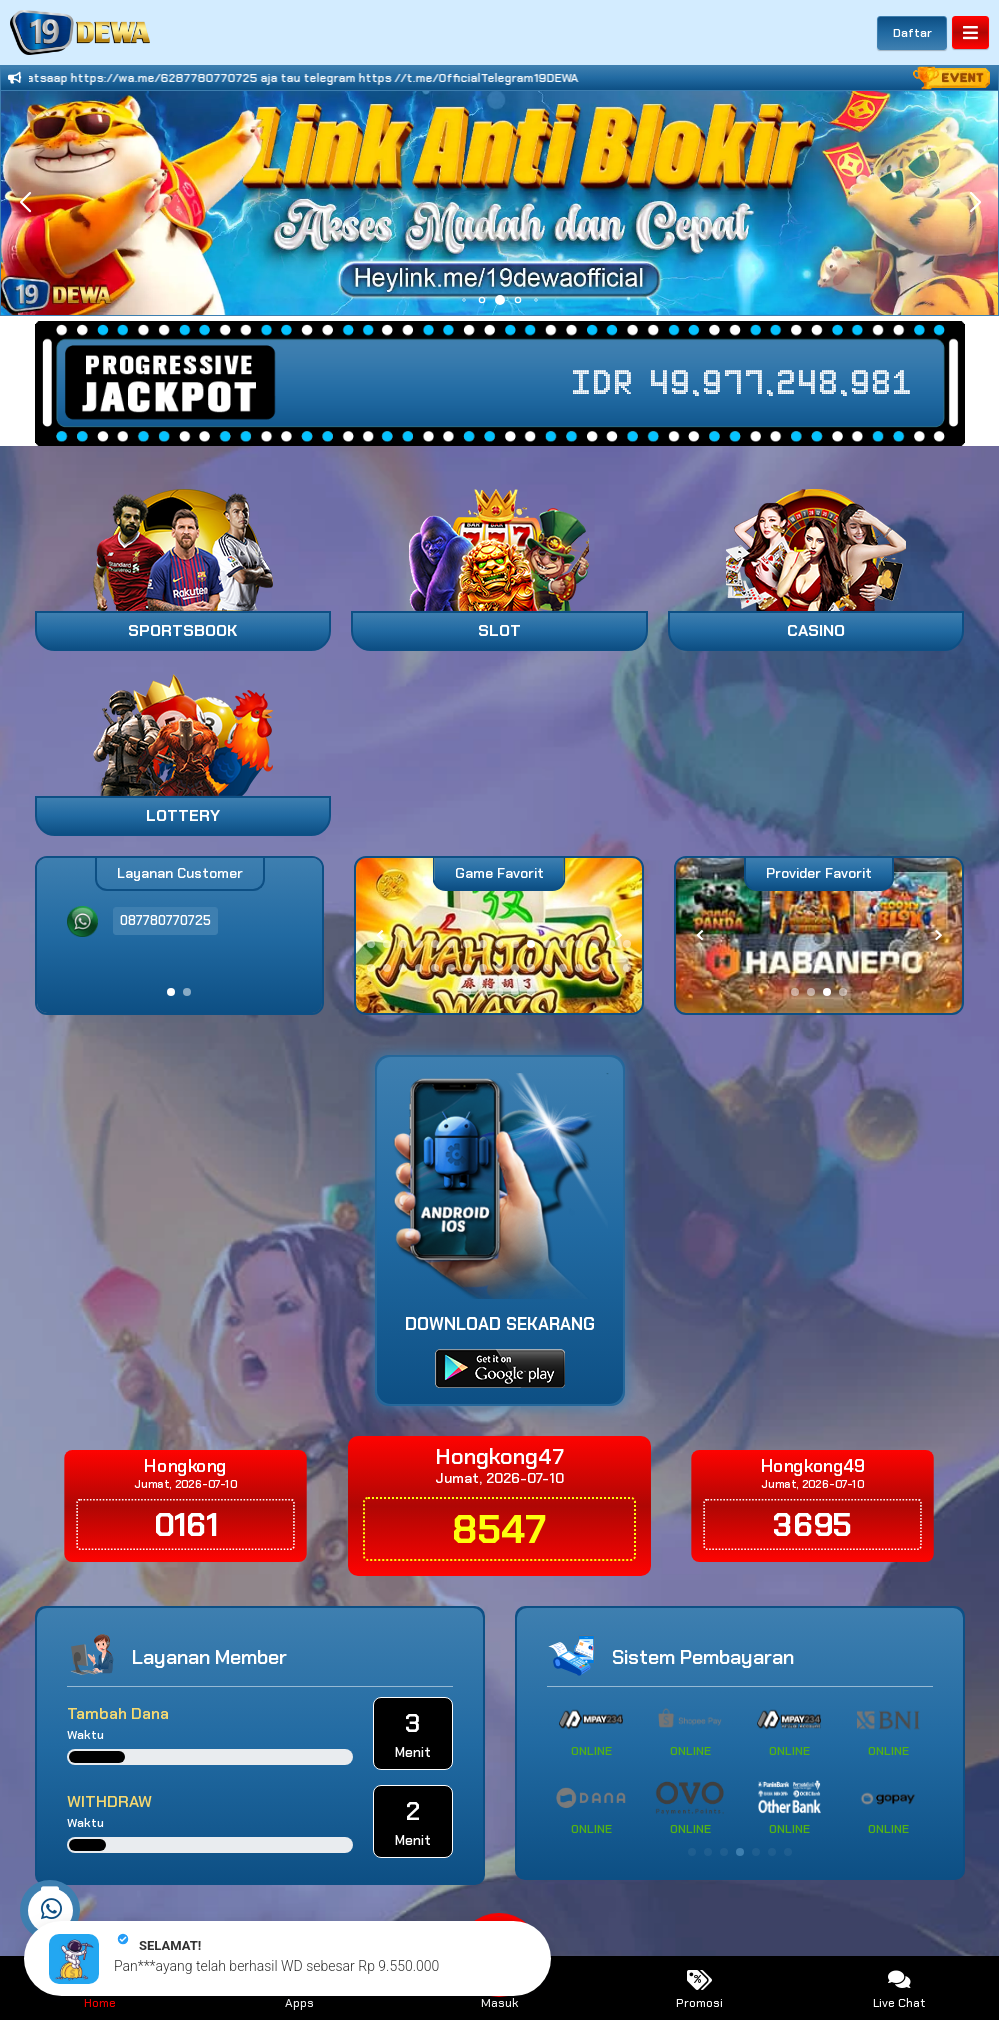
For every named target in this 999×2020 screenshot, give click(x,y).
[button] (974, 203)
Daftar (912, 33)
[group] (819, 935)
